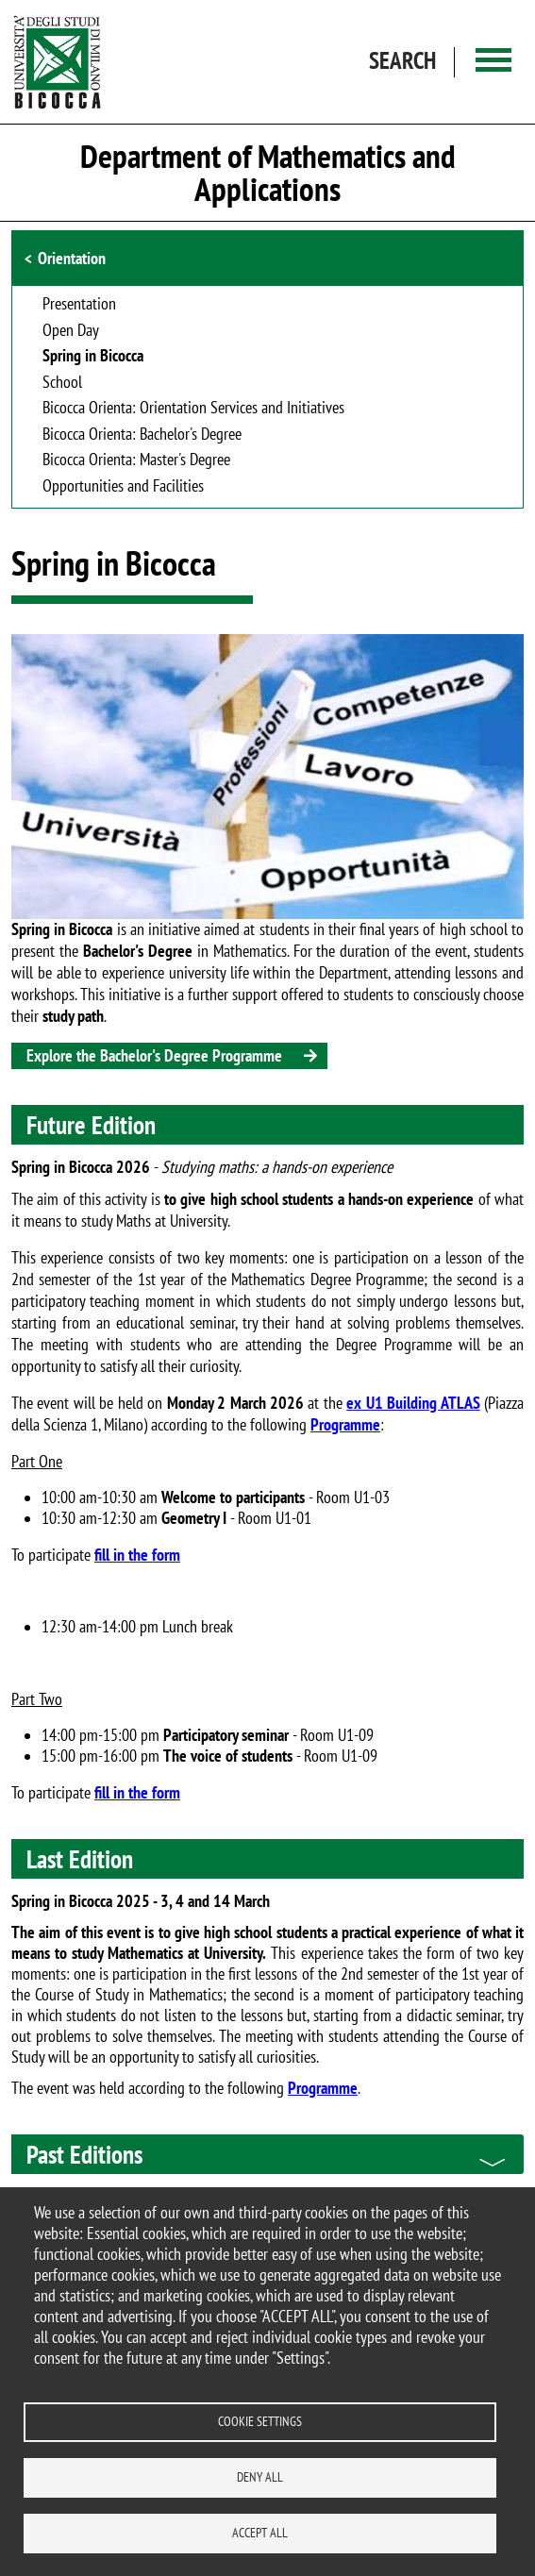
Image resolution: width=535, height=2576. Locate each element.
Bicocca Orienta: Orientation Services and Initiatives (193, 408)
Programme (345, 1424)
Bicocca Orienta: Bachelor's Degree (142, 435)
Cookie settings (260, 2421)
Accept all (260, 2532)
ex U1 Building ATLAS (412, 1402)
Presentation (79, 304)
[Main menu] (493, 61)
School (62, 383)
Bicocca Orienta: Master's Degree (136, 460)
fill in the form (137, 1554)
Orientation (72, 258)
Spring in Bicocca (92, 356)
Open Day (70, 331)
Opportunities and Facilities (123, 486)
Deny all (260, 2476)
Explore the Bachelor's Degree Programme (154, 1055)
